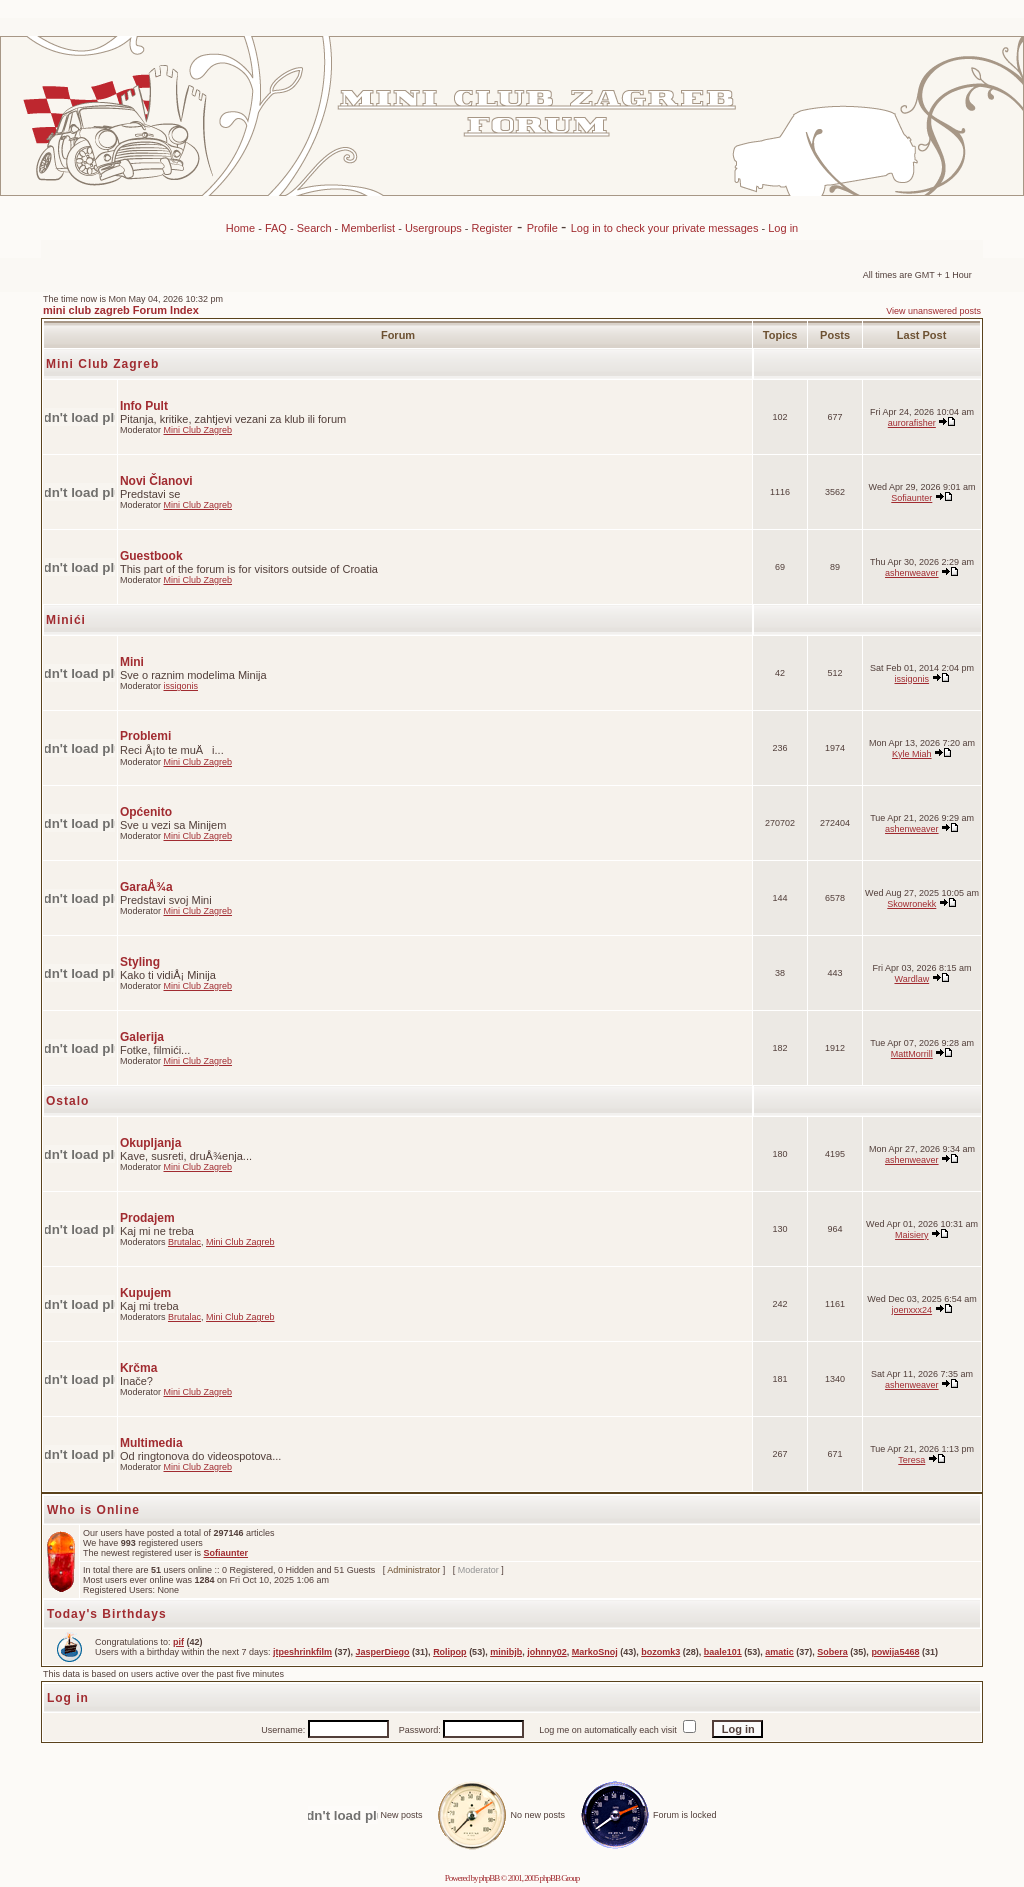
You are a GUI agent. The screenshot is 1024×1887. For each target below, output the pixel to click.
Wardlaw (911, 979)
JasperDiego (383, 1652)
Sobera (832, 1652)
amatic (779, 1652)
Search (314, 228)
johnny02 (547, 1652)
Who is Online (93, 1510)
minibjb (506, 1652)
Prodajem (147, 1218)
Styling (140, 962)
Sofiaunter (911, 498)
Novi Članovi (156, 481)
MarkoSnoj (595, 1652)
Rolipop (450, 1652)
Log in (783, 228)
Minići (66, 620)
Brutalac (184, 1242)
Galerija (142, 1037)
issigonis (180, 686)
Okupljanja (150, 1143)
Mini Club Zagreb (102, 364)
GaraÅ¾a (146, 887)
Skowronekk (911, 904)
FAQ (276, 228)
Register (492, 228)
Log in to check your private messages (666, 228)
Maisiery (912, 1235)
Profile (544, 228)
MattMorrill (912, 1054)
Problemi (145, 736)
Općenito (146, 812)
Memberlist (368, 228)
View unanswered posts (933, 311)
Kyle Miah (912, 754)
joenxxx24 (912, 1310)
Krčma (138, 1368)
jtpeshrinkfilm (302, 1652)
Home (240, 228)
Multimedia (151, 1443)
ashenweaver (912, 573)
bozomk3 (660, 1652)
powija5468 (895, 1652)
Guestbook (151, 556)
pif (178, 1642)
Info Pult (144, 406)
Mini (132, 662)
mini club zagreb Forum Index (121, 310)
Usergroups (433, 228)
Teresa (911, 1460)
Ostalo (67, 1101)
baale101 (723, 1652)
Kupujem (145, 1293)
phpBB (489, 1878)
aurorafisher (912, 423)
